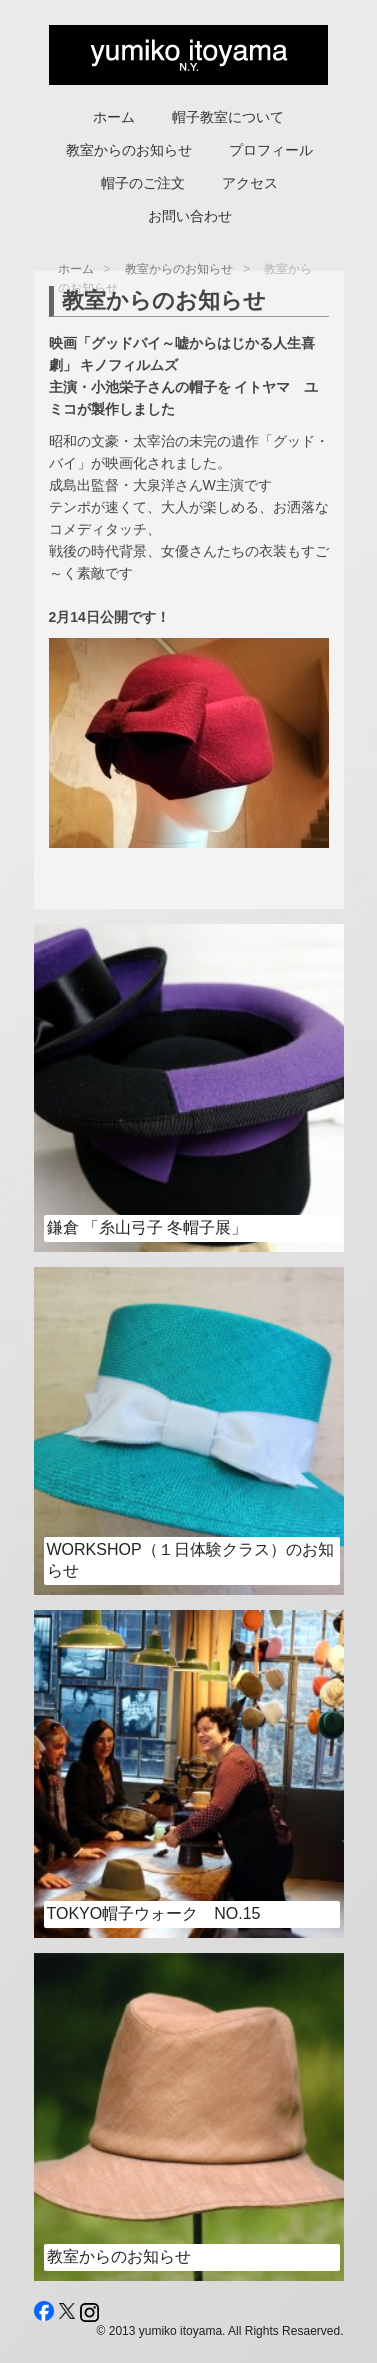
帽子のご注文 (143, 183)
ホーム (114, 117)
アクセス (250, 183)
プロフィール (271, 150)
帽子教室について (228, 117)
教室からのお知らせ (129, 150)
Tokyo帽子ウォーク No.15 (154, 1913)
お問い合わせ (190, 216)
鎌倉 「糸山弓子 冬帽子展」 (147, 1227)
